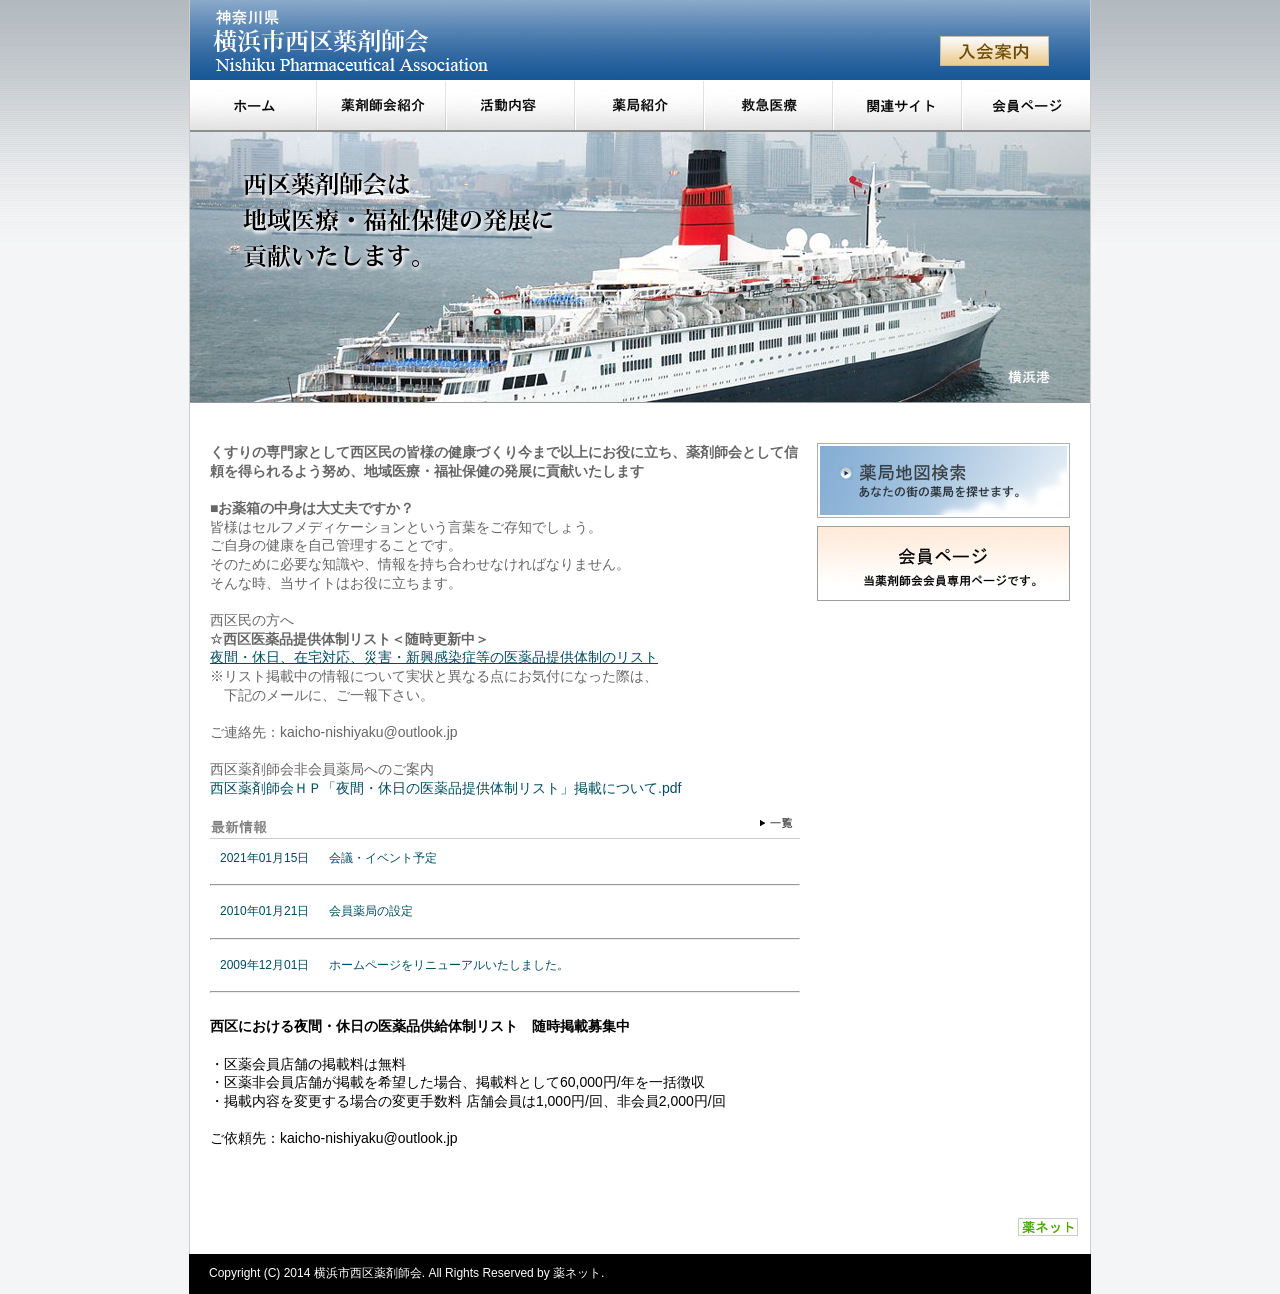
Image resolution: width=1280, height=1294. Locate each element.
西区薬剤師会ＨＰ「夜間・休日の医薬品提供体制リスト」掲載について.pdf (445, 788)
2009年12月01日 (264, 965)
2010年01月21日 (264, 911)
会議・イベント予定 (383, 858)
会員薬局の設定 (371, 911)
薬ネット (577, 1273)
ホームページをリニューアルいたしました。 (449, 965)
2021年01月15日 (264, 858)
